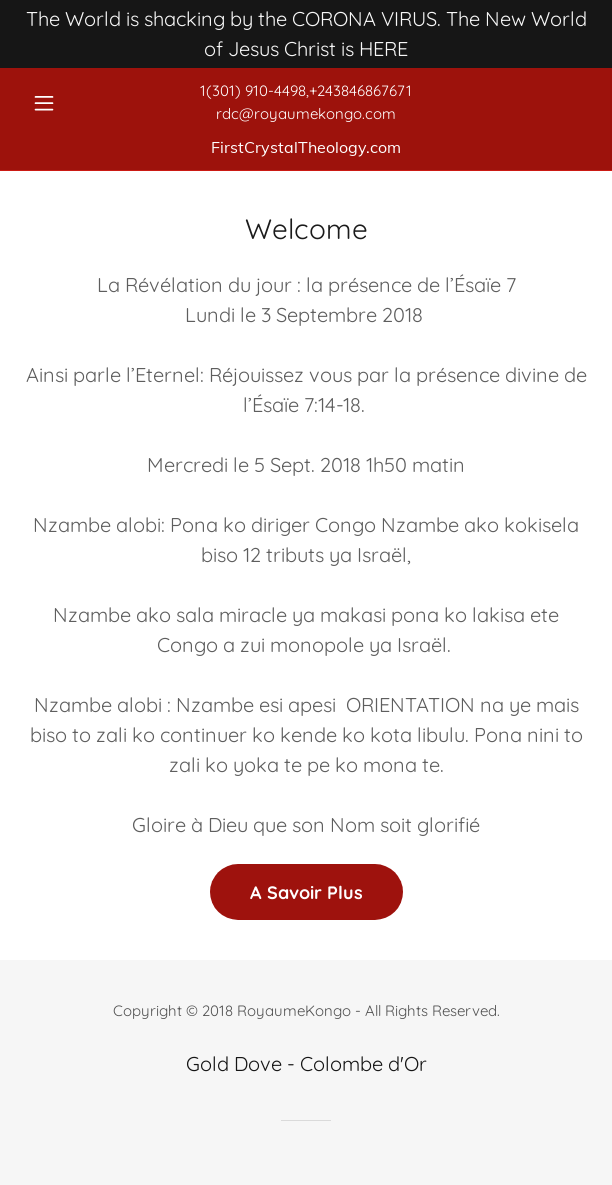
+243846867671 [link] (360, 90)
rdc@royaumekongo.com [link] (306, 113)
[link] (306, 145)
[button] (66, 103)
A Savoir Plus (306, 892)
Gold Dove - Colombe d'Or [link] (306, 1063)
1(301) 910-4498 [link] (253, 90)
